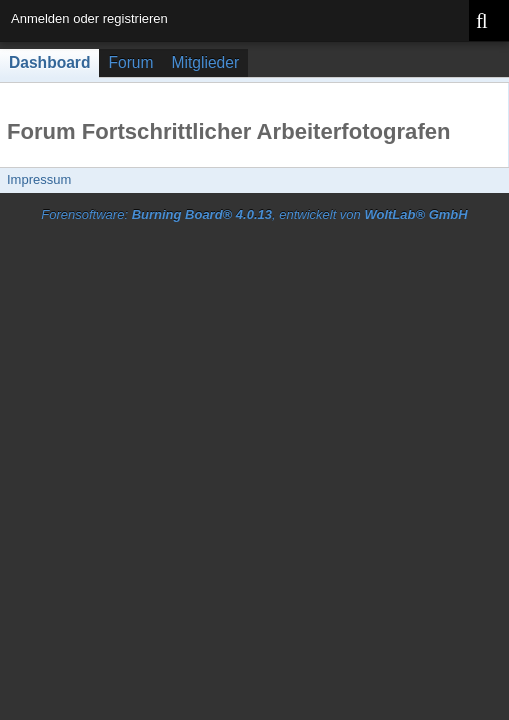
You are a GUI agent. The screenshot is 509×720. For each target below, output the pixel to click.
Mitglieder (206, 62)
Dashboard (49, 62)
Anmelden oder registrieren (89, 18)
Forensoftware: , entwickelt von (254, 214)
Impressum (39, 179)
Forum (130, 62)
